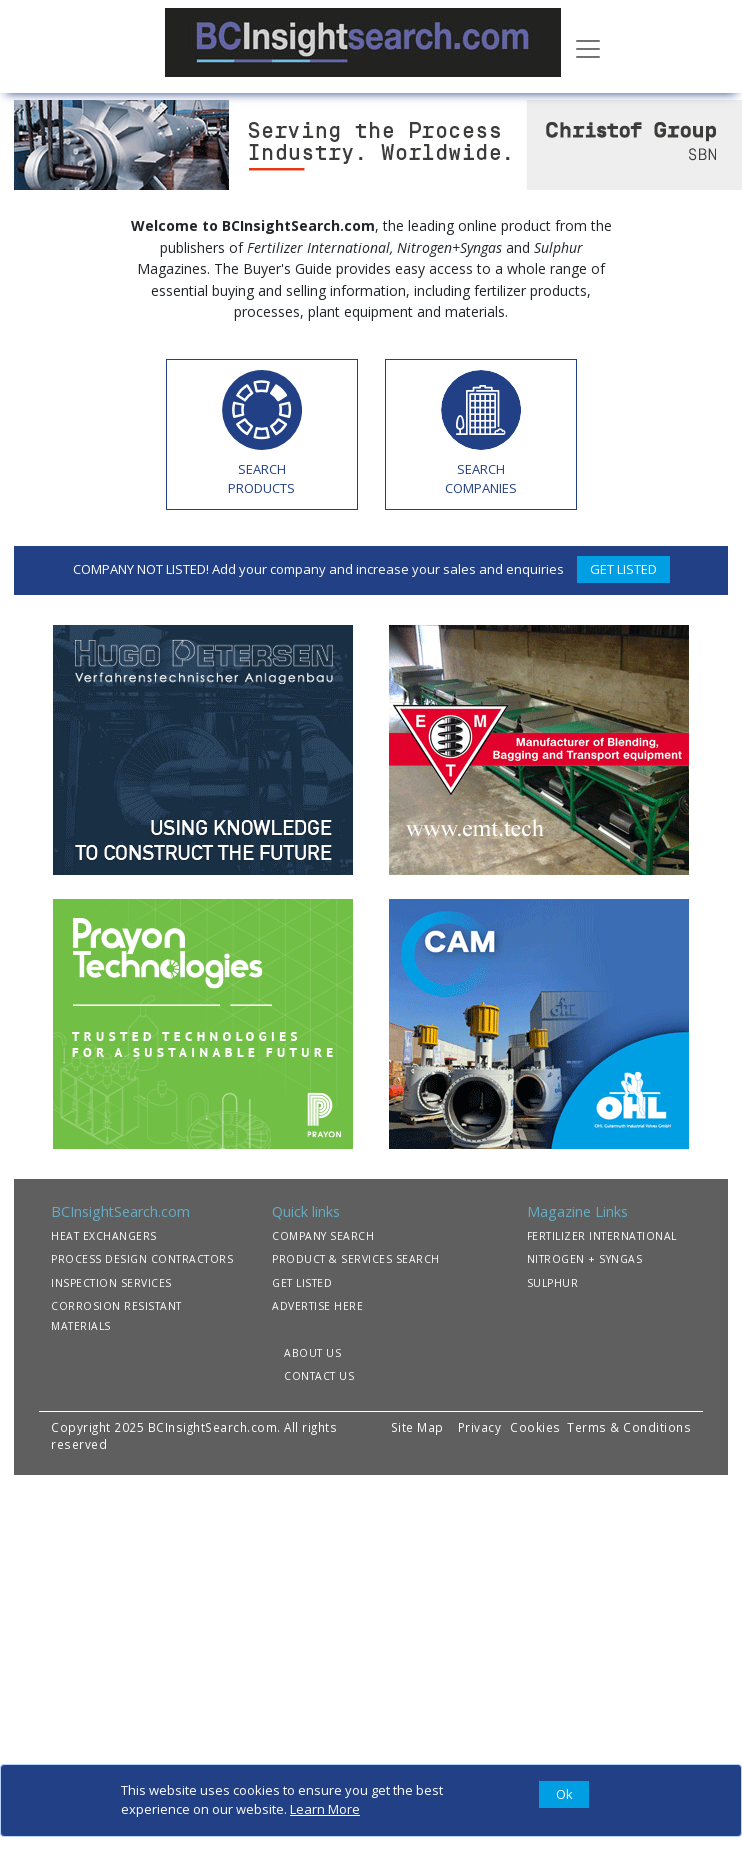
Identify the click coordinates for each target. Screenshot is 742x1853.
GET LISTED (623, 569)
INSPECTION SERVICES (111, 1283)
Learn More (325, 1809)
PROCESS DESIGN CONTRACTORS (142, 1259)
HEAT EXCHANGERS (104, 1236)
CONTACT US (319, 1376)
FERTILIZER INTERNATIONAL (602, 1236)
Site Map (417, 1427)
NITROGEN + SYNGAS (585, 1259)
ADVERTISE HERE (317, 1306)
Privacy (480, 1427)
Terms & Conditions (629, 1427)
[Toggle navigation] (588, 47)
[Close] (564, 1795)
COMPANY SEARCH (323, 1236)
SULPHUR (553, 1283)
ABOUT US (312, 1353)
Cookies (537, 1427)
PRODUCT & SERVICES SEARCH (356, 1259)
